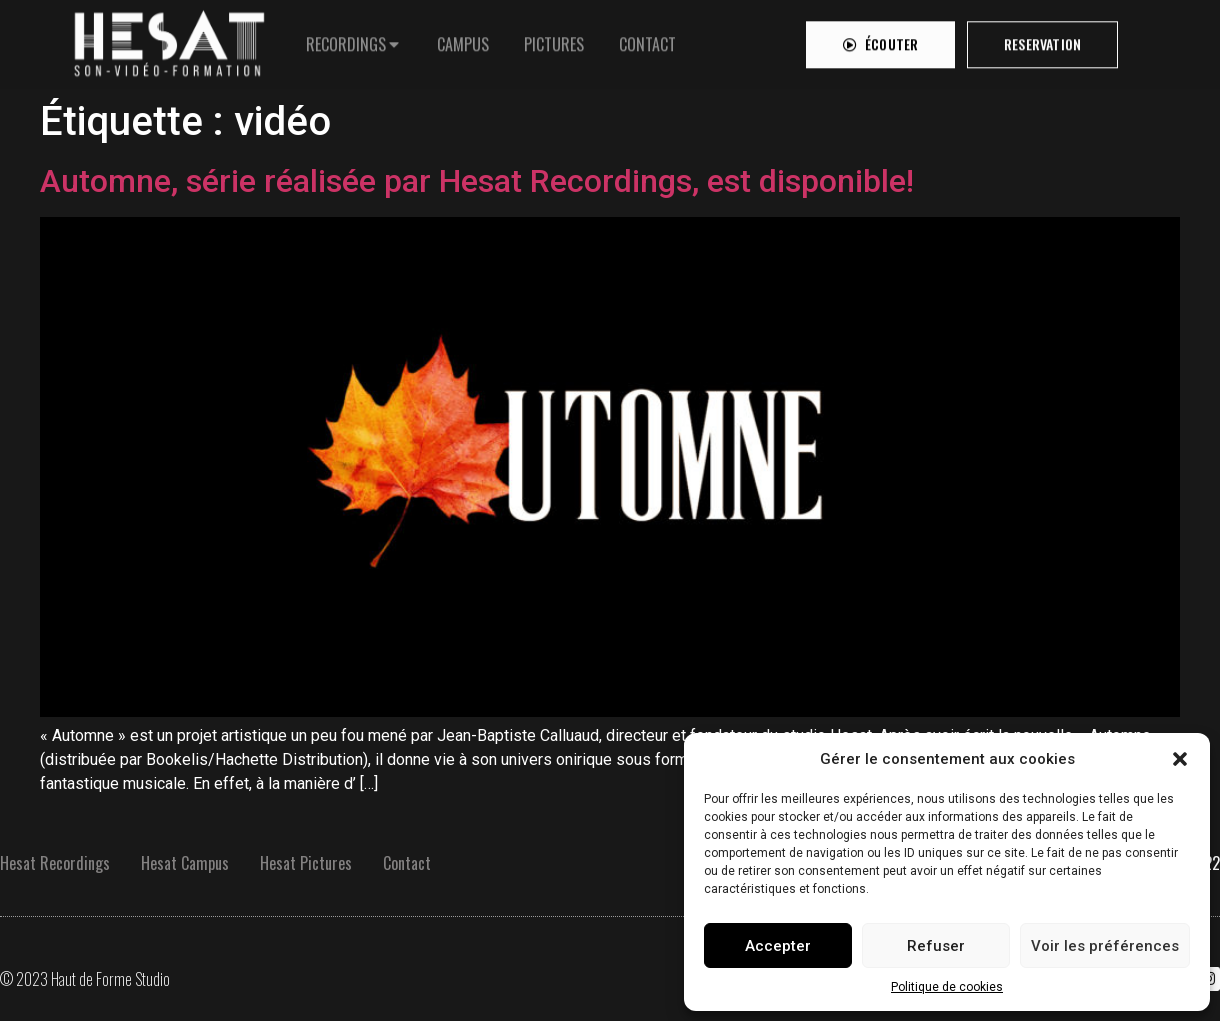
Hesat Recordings (55, 863)
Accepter (778, 946)
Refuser (936, 946)
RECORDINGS (346, 39)
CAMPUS (463, 39)
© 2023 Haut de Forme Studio (85, 979)
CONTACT (647, 39)
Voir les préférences (1105, 946)
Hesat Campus (185, 863)
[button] (1180, 759)
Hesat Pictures (306, 863)
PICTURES (554, 39)
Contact (407, 863)
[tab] (354, 39)
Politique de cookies (947, 987)
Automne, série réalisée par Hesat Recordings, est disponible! (477, 181)
